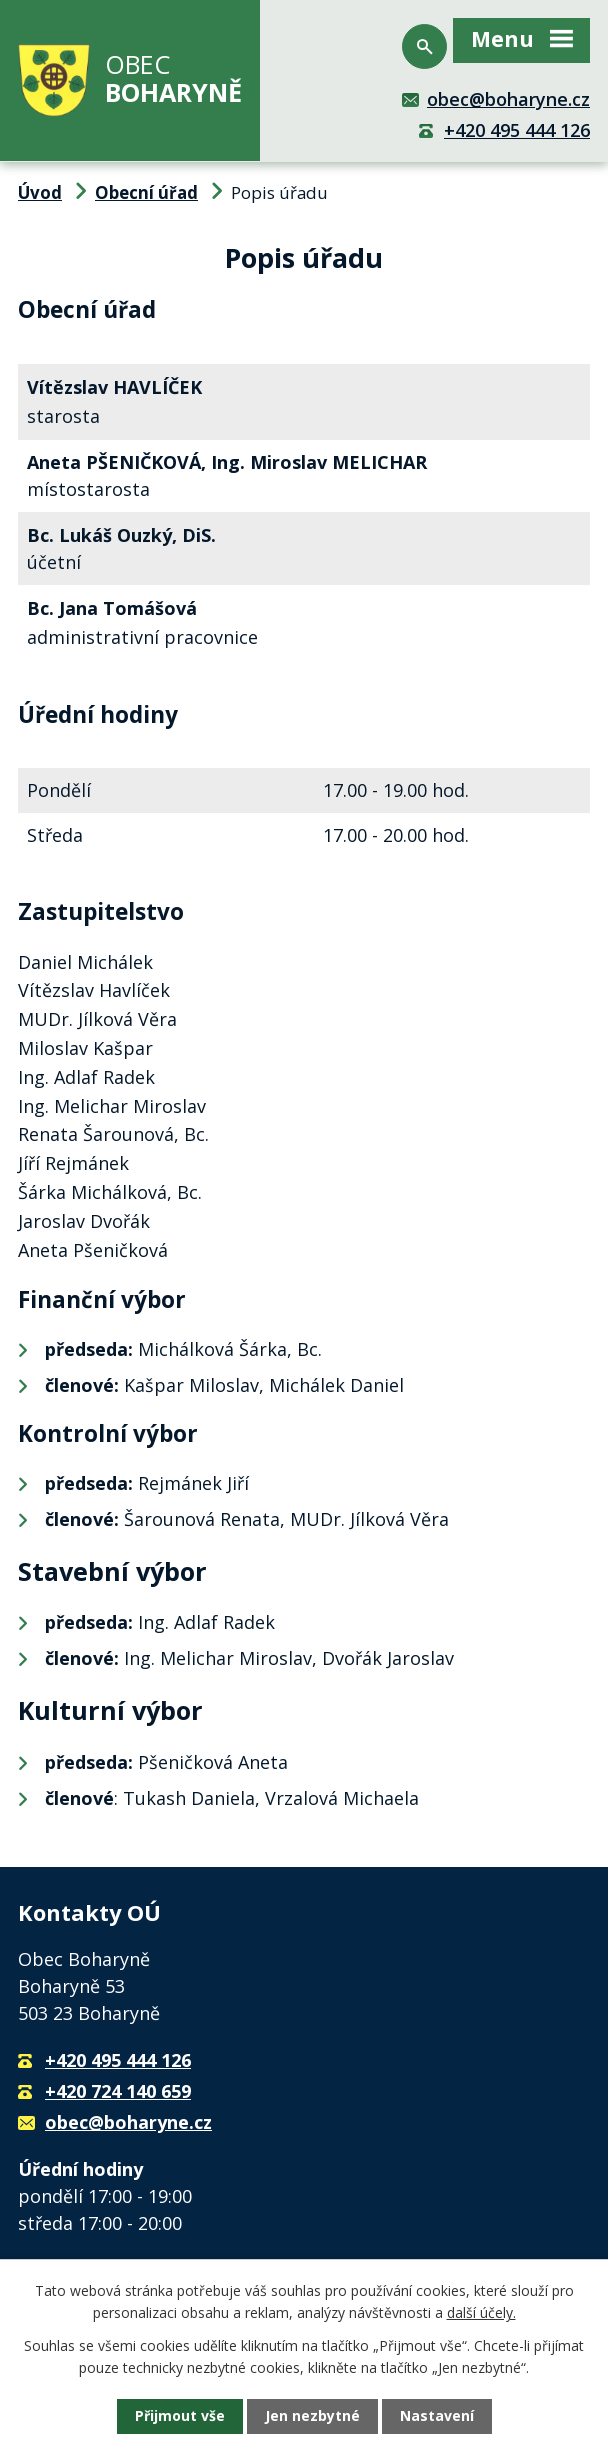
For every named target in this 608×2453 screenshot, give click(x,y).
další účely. (481, 2312)
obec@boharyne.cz (508, 99)
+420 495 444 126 (517, 130)
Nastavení (437, 2416)
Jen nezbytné (312, 2416)
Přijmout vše (180, 2416)
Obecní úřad (146, 192)
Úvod (40, 192)
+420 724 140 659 (118, 2091)
